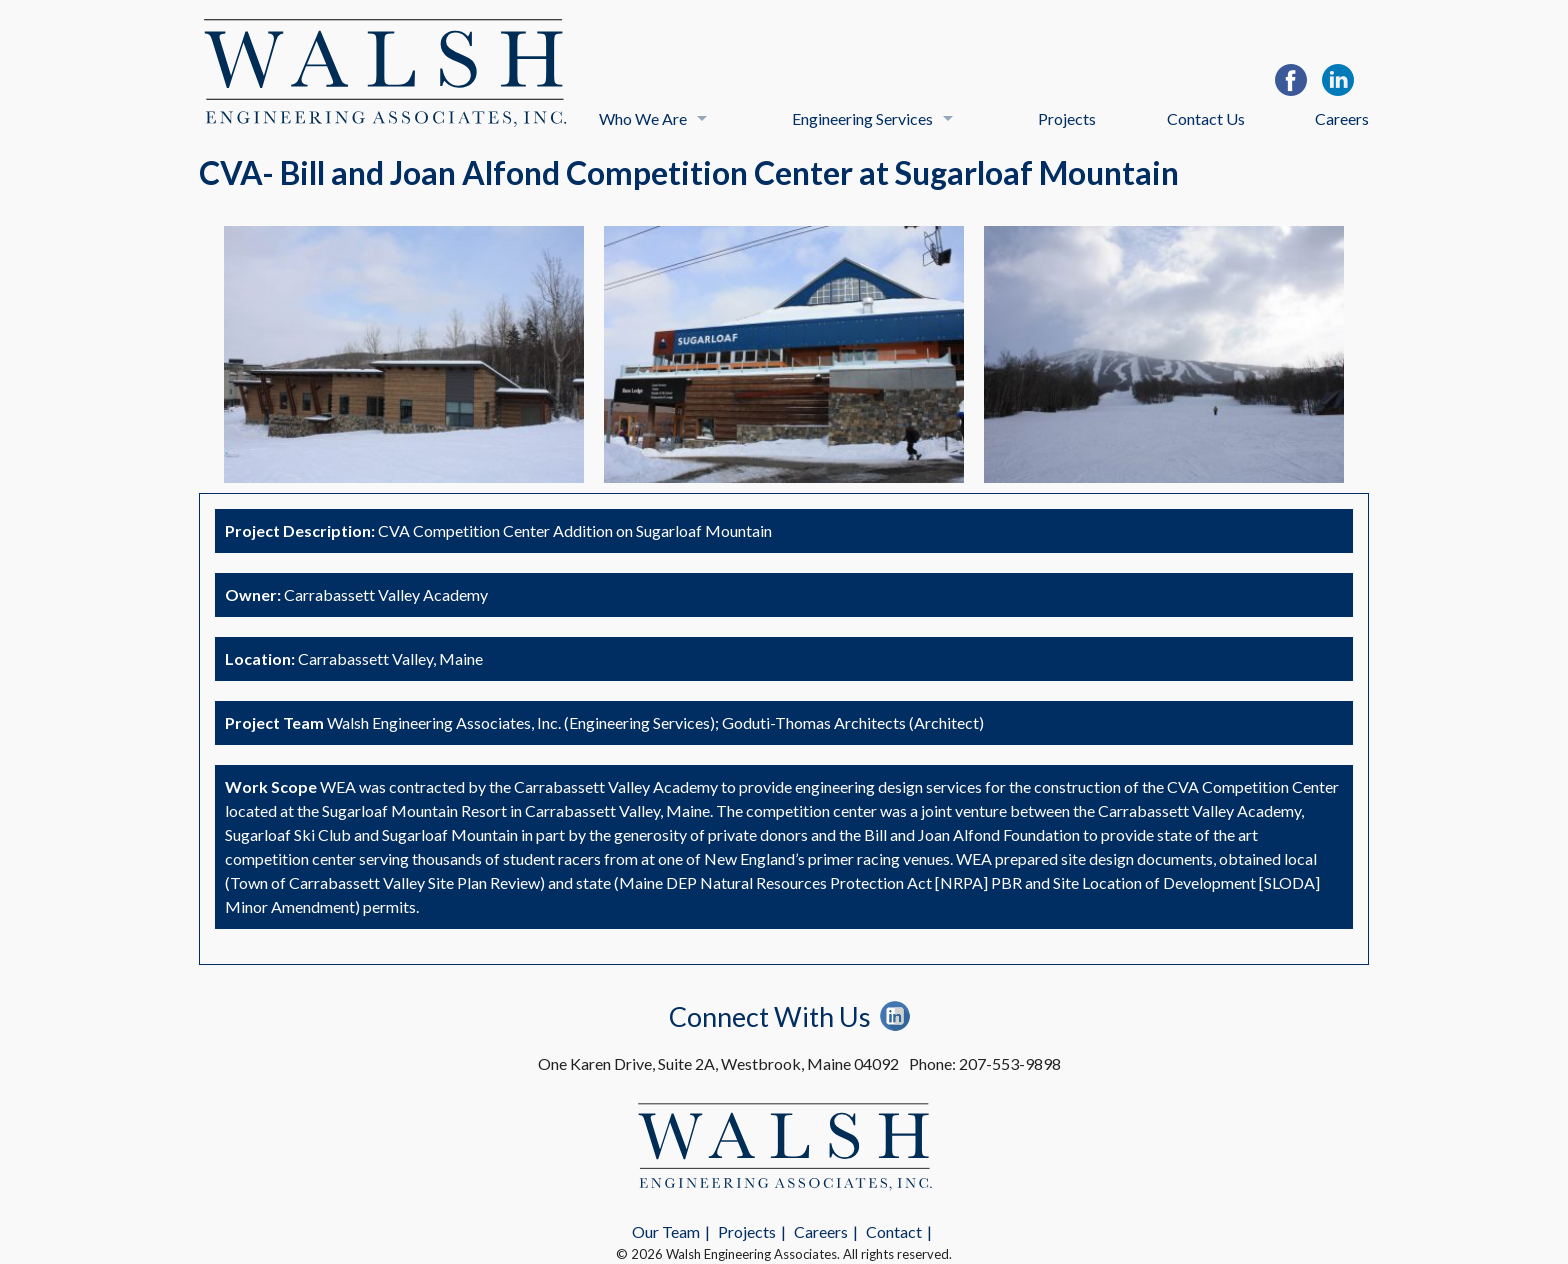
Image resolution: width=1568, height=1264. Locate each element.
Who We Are (643, 118)
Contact (894, 1231)
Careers (1342, 118)
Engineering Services (862, 118)
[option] (404, 354)
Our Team (666, 1231)
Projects (1067, 118)
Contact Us (1206, 118)
